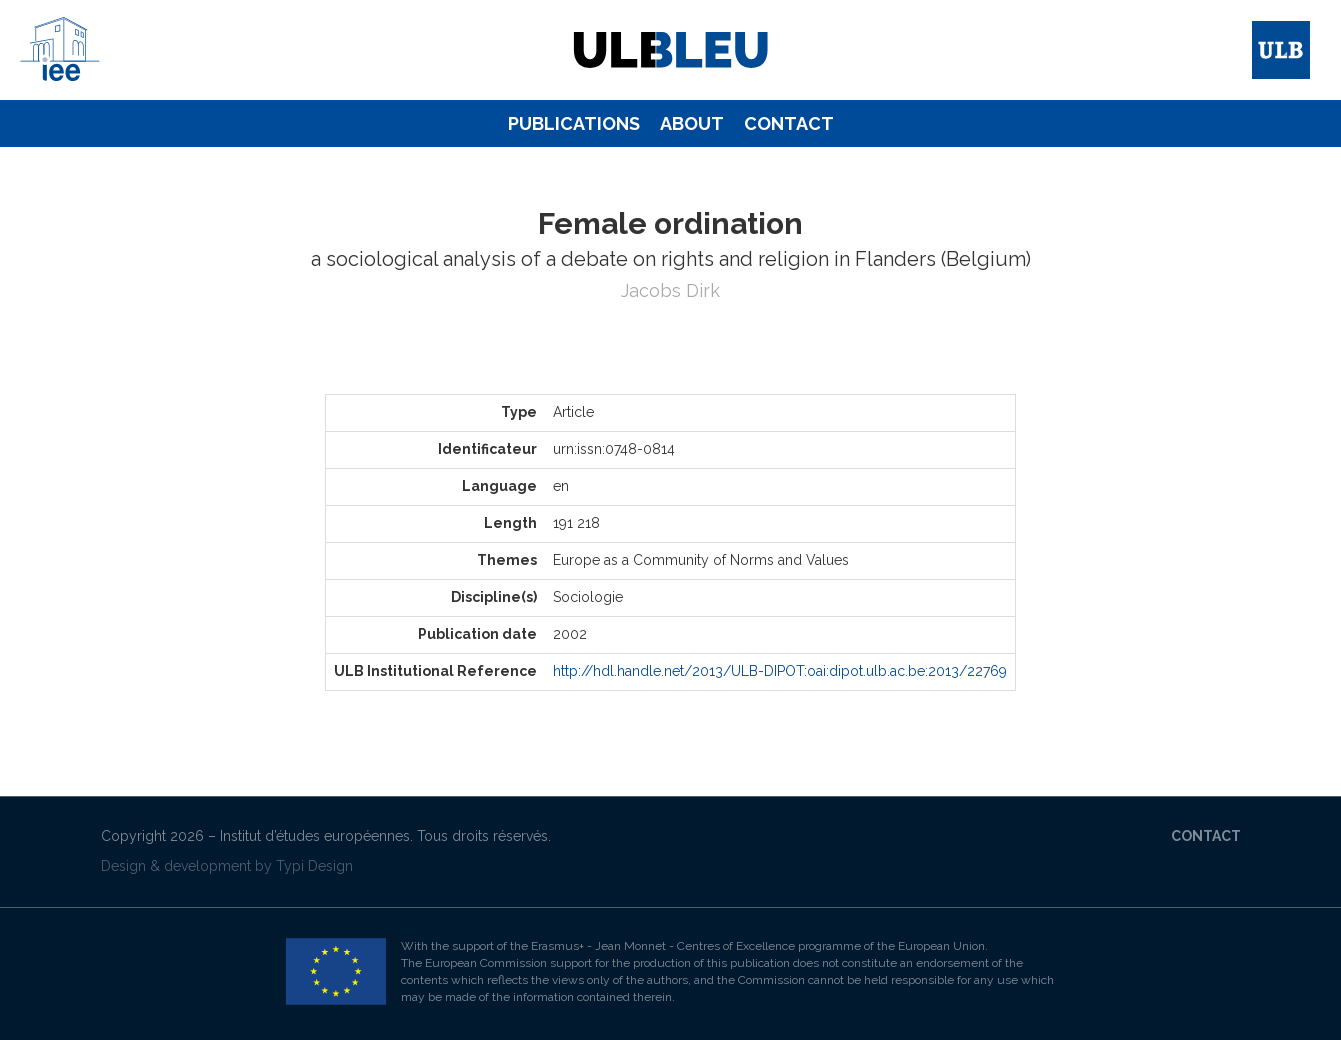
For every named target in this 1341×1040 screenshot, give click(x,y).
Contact (789, 123)
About (692, 123)
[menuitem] (574, 124)
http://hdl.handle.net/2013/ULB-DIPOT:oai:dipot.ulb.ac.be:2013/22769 (780, 671)
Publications (574, 123)
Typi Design (314, 866)
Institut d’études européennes (315, 836)
